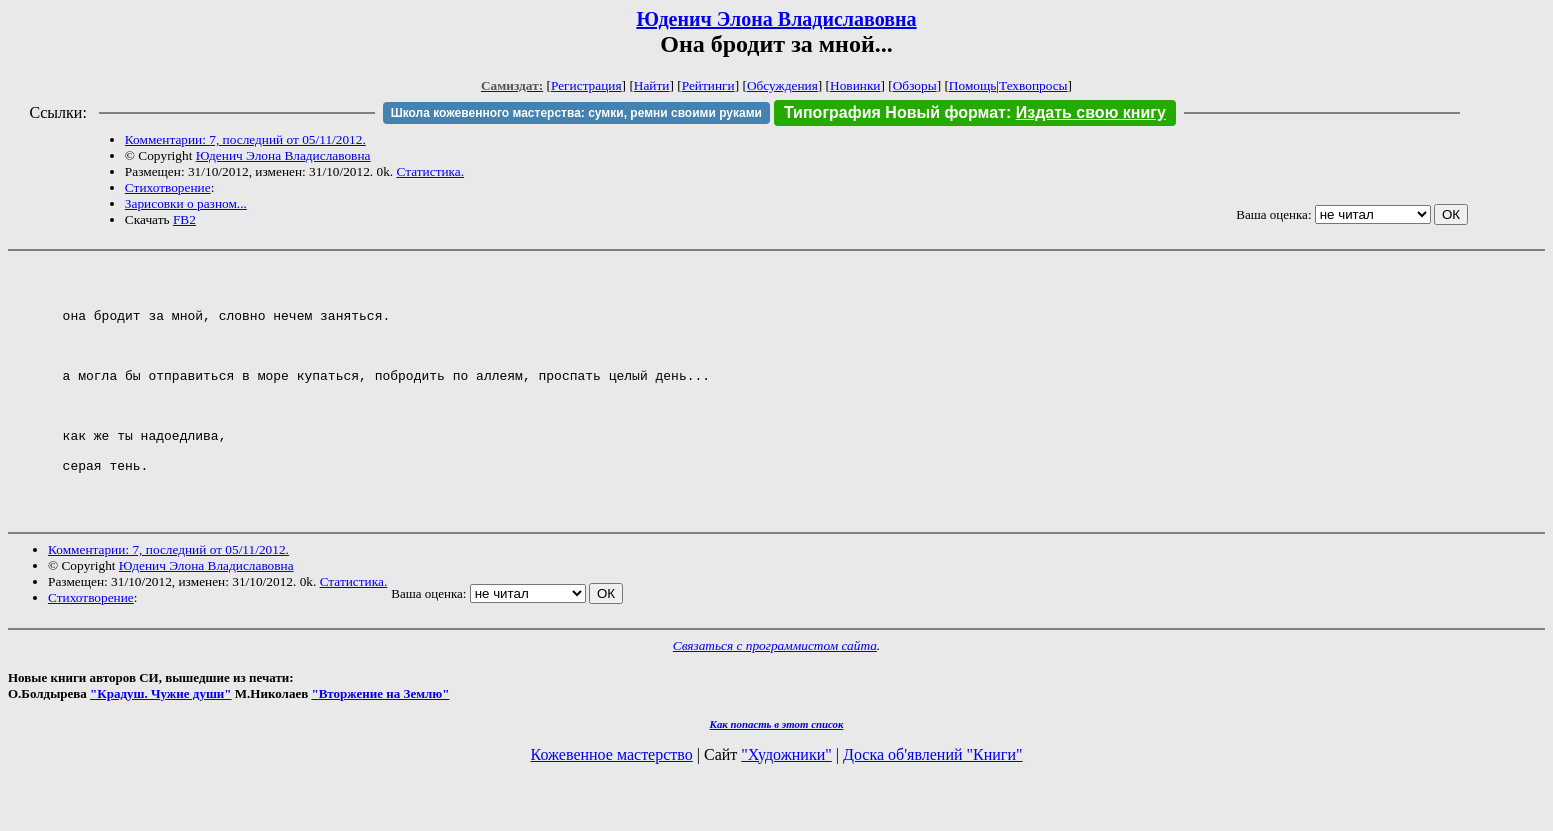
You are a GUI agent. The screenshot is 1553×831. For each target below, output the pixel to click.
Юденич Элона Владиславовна (776, 19)
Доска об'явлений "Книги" (933, 805)
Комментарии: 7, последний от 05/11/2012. (245, 139)
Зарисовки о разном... (186, 203)
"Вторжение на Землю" (380, 744)
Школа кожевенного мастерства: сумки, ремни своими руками (576, 113)
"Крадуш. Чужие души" (161, 744)
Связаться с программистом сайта (775, 696)
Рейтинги (708, 85)
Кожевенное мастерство (612, 805)
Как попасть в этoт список (777, 775)
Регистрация (586, 85)
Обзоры (915, 85)
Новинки (855, 85)
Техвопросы (1033, 85)
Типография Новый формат (895, 112)
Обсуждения (782, 85)
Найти (652, 85)
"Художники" (786, 805)
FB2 (184, 219)
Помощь (972, 85)
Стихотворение (168, 187)
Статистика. (430, 171)
